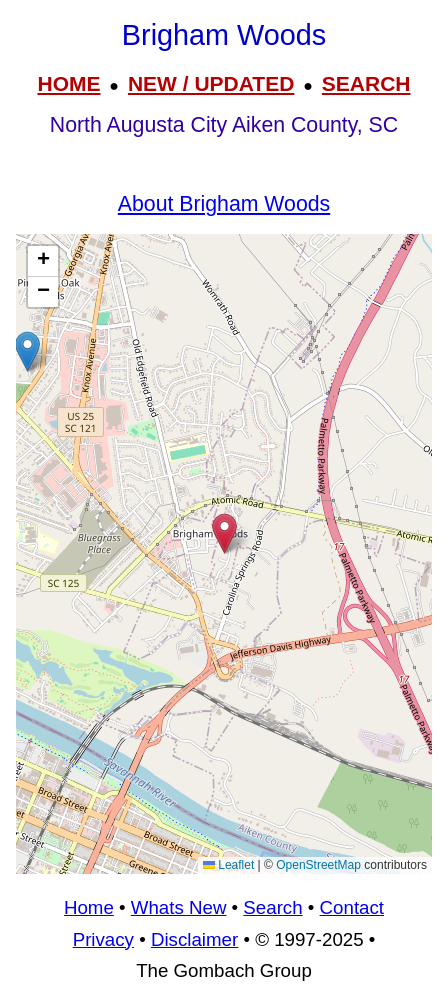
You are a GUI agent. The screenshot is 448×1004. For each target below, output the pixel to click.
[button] (27, 351)
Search (272, 907)
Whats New (179, 907)
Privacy (103, 939)
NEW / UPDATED (211, 83)
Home (89, 907)
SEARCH (366, 83)
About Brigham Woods (224, 204)
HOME (68, 83)
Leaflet (228, 865)
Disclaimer (194, 939)
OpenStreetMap (318, 865)
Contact (352, 907)
